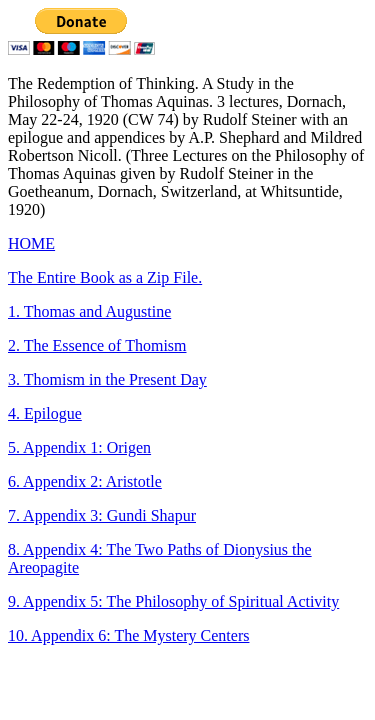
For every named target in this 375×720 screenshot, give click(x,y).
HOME (31, 243)
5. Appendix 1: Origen (79, 447)
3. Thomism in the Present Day (107, 379)
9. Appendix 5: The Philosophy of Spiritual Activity (173, 601)
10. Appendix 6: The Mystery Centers (128, 635)
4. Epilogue (45, 413)
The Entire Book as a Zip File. (105, 277)
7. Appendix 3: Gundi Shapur (102, 515)
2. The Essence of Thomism (97, 345)
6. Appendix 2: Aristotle (85, 481)
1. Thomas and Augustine (89, 311)
